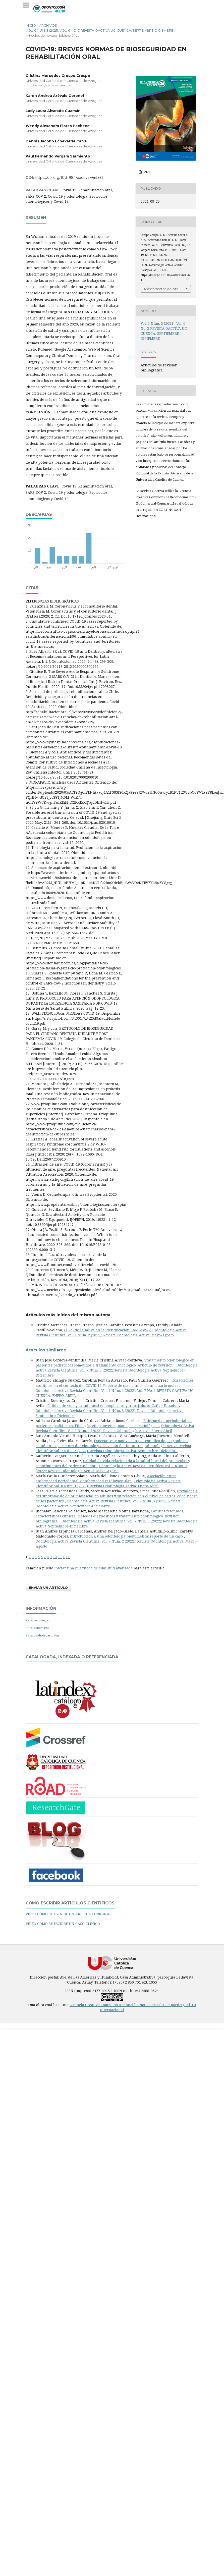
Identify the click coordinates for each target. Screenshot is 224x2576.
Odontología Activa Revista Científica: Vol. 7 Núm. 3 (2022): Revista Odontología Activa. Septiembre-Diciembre (117, 1370)
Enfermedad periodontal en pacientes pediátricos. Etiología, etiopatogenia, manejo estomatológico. (114, 1423)
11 (60, 1556)
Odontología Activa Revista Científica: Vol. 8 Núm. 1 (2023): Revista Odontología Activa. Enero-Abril (115, 1428)
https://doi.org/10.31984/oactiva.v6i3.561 (69, 177)
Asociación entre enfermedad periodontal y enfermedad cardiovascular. (106, 1478)
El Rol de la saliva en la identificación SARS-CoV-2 (108, 1330)
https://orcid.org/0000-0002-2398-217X (49, 85)
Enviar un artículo (48, 1587)
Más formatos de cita (161, 289)
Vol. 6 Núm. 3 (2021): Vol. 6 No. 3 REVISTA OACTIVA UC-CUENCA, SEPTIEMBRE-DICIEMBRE (99, 30)
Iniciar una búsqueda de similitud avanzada (93, 1568)
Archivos (48, 25)
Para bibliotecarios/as (42, 1635)
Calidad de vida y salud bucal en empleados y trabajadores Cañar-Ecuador (113, 1405)
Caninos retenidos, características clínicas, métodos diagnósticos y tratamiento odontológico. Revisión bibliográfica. (110, 1516)
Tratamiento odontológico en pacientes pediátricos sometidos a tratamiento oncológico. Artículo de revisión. (115, 1362)
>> (68, 1556)
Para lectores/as (38, 1620)
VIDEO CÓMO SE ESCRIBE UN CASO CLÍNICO (63, 1923)
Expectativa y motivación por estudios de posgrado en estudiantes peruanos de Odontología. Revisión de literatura (112, 1443)
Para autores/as (37, 1627)
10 (55, 1556)
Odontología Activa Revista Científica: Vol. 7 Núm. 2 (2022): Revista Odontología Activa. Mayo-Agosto (111, 1332)
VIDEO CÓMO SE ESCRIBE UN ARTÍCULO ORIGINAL (68, 1913)
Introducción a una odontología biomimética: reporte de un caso (127, 1536)
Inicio (31, 25)
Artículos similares (46, 1350)
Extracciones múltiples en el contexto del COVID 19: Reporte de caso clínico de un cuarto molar (115, 1383)
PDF (146, 172)
